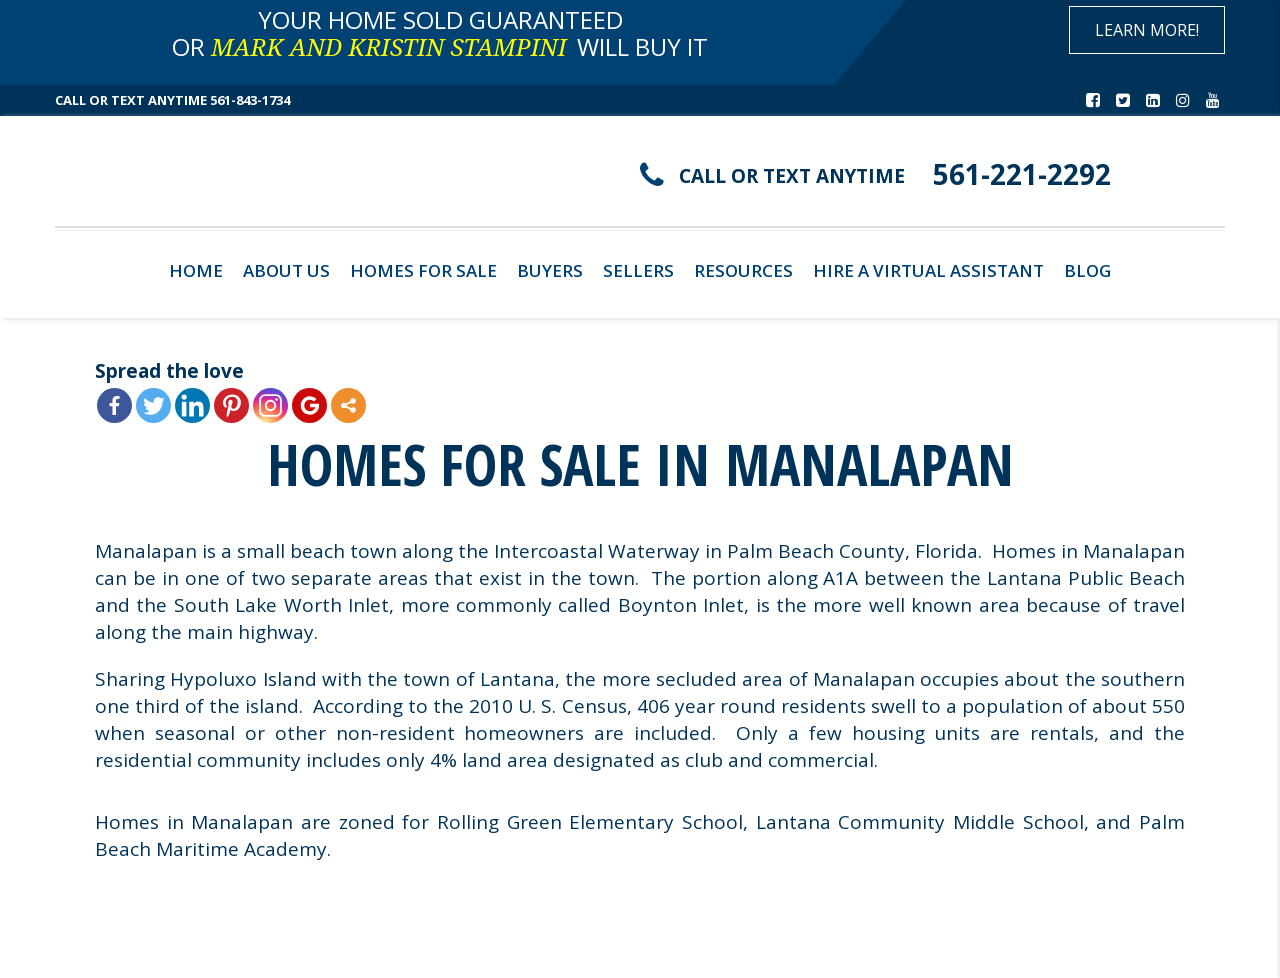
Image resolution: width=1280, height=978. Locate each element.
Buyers (550, 270)
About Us (286, 270)
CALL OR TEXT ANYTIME (792, 176)
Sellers (638, 270)
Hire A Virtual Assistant (928, 270)
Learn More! (1147, 30)
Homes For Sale (423, 270)
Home (196, 270)
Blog (1087, 270)
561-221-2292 (1022, 174)
